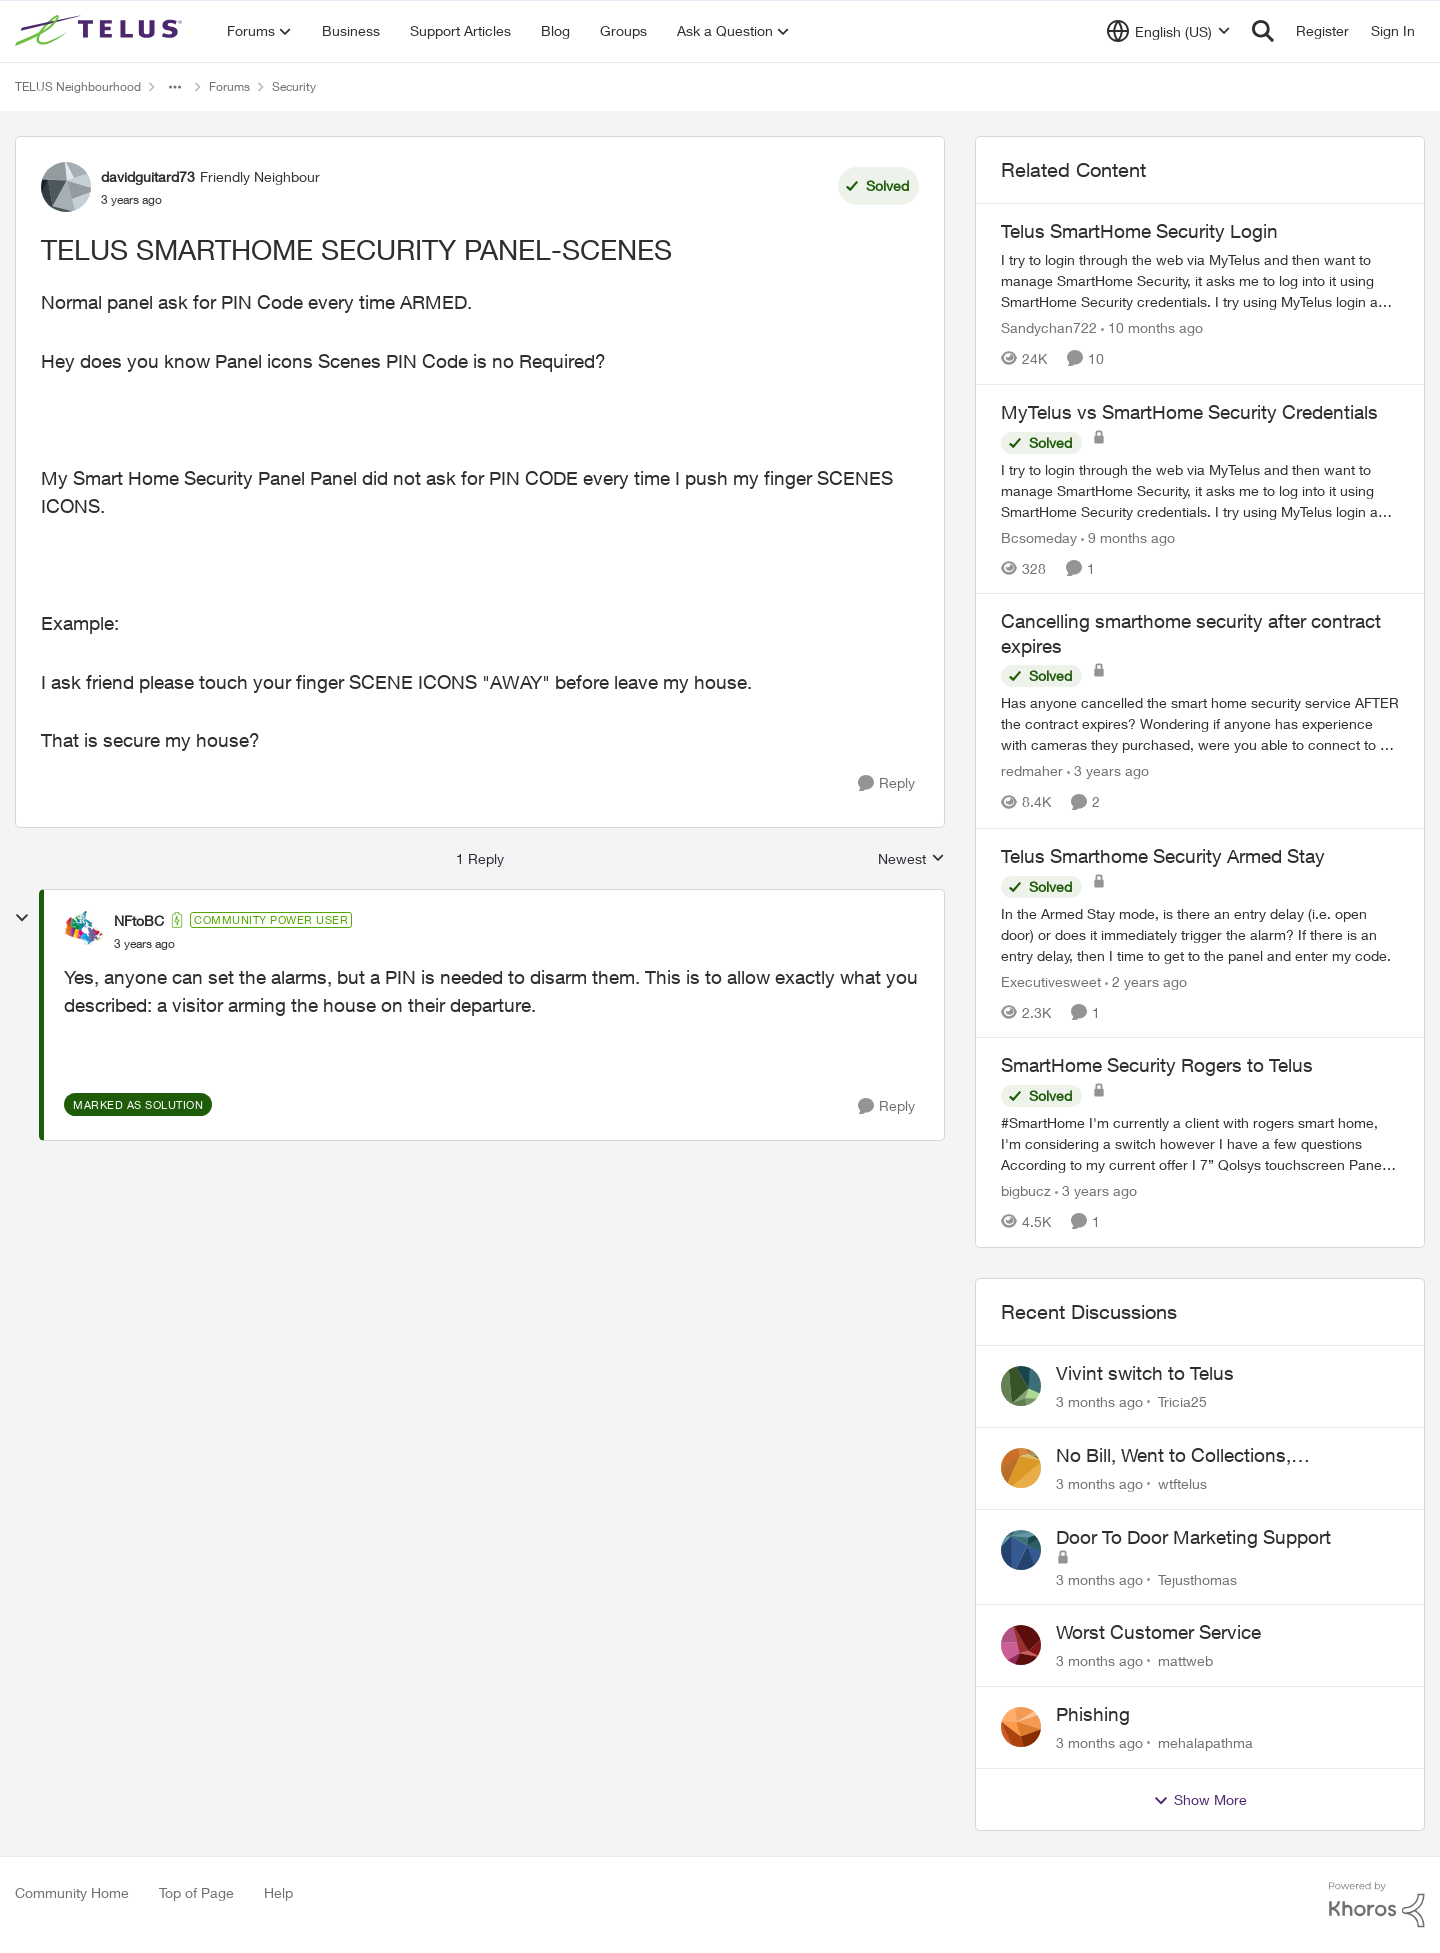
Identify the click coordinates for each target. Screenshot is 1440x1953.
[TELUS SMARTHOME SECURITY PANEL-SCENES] (144, 944)
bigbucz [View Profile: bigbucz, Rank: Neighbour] (1026, 1190)
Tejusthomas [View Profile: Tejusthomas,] (1197, 1578)
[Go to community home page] (101, 31)
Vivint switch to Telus (1145, 1373)
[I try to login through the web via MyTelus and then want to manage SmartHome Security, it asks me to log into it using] (1200, 280)
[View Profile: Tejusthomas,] (1021, 1550)
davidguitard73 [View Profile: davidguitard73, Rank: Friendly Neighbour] (148, 176)
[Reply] (886, 783)
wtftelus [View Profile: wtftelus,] (1182, 1483)
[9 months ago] (1128, 536)
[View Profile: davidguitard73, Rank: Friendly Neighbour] (66, 187)
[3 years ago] (1108, 771)
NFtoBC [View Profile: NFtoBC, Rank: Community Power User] (139, 920)
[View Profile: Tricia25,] (1021, 1386)
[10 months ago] (1152, 327)
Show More (1200, 1800)
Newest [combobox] (911, 859)
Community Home (72, 1892)
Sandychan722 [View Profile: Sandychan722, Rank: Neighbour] (1049, 327)
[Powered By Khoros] (1377, 1905)
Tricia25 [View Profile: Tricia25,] (1182, 1401)
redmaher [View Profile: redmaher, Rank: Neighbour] (1032, 771)
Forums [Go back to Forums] (229, 86)
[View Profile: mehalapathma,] (1021, 1727)
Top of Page (196, 1892)
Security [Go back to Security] (294, 86)
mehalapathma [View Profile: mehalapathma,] (1205, 1742)
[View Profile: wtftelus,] (1021, 1468)
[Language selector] (1168, 31)
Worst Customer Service (1158, 1632)
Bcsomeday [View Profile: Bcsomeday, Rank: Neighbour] (1039, 536)
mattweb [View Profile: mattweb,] (1185, 1660)
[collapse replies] (22, 918)
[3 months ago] (1099, 1401)
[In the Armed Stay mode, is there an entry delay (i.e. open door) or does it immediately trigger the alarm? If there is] (1200, 933)
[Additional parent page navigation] (175, 87)
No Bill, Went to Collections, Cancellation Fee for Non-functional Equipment (1206, 1456)
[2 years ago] (1146, 980)
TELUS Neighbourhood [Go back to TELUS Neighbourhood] (78, 86)
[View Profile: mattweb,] (1021, 1645)
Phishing (1093, 1714)
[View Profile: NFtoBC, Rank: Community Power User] (84, 931)
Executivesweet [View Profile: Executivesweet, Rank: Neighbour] (1051, 980)
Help (278, 1892)
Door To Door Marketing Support (1193, 1537)
